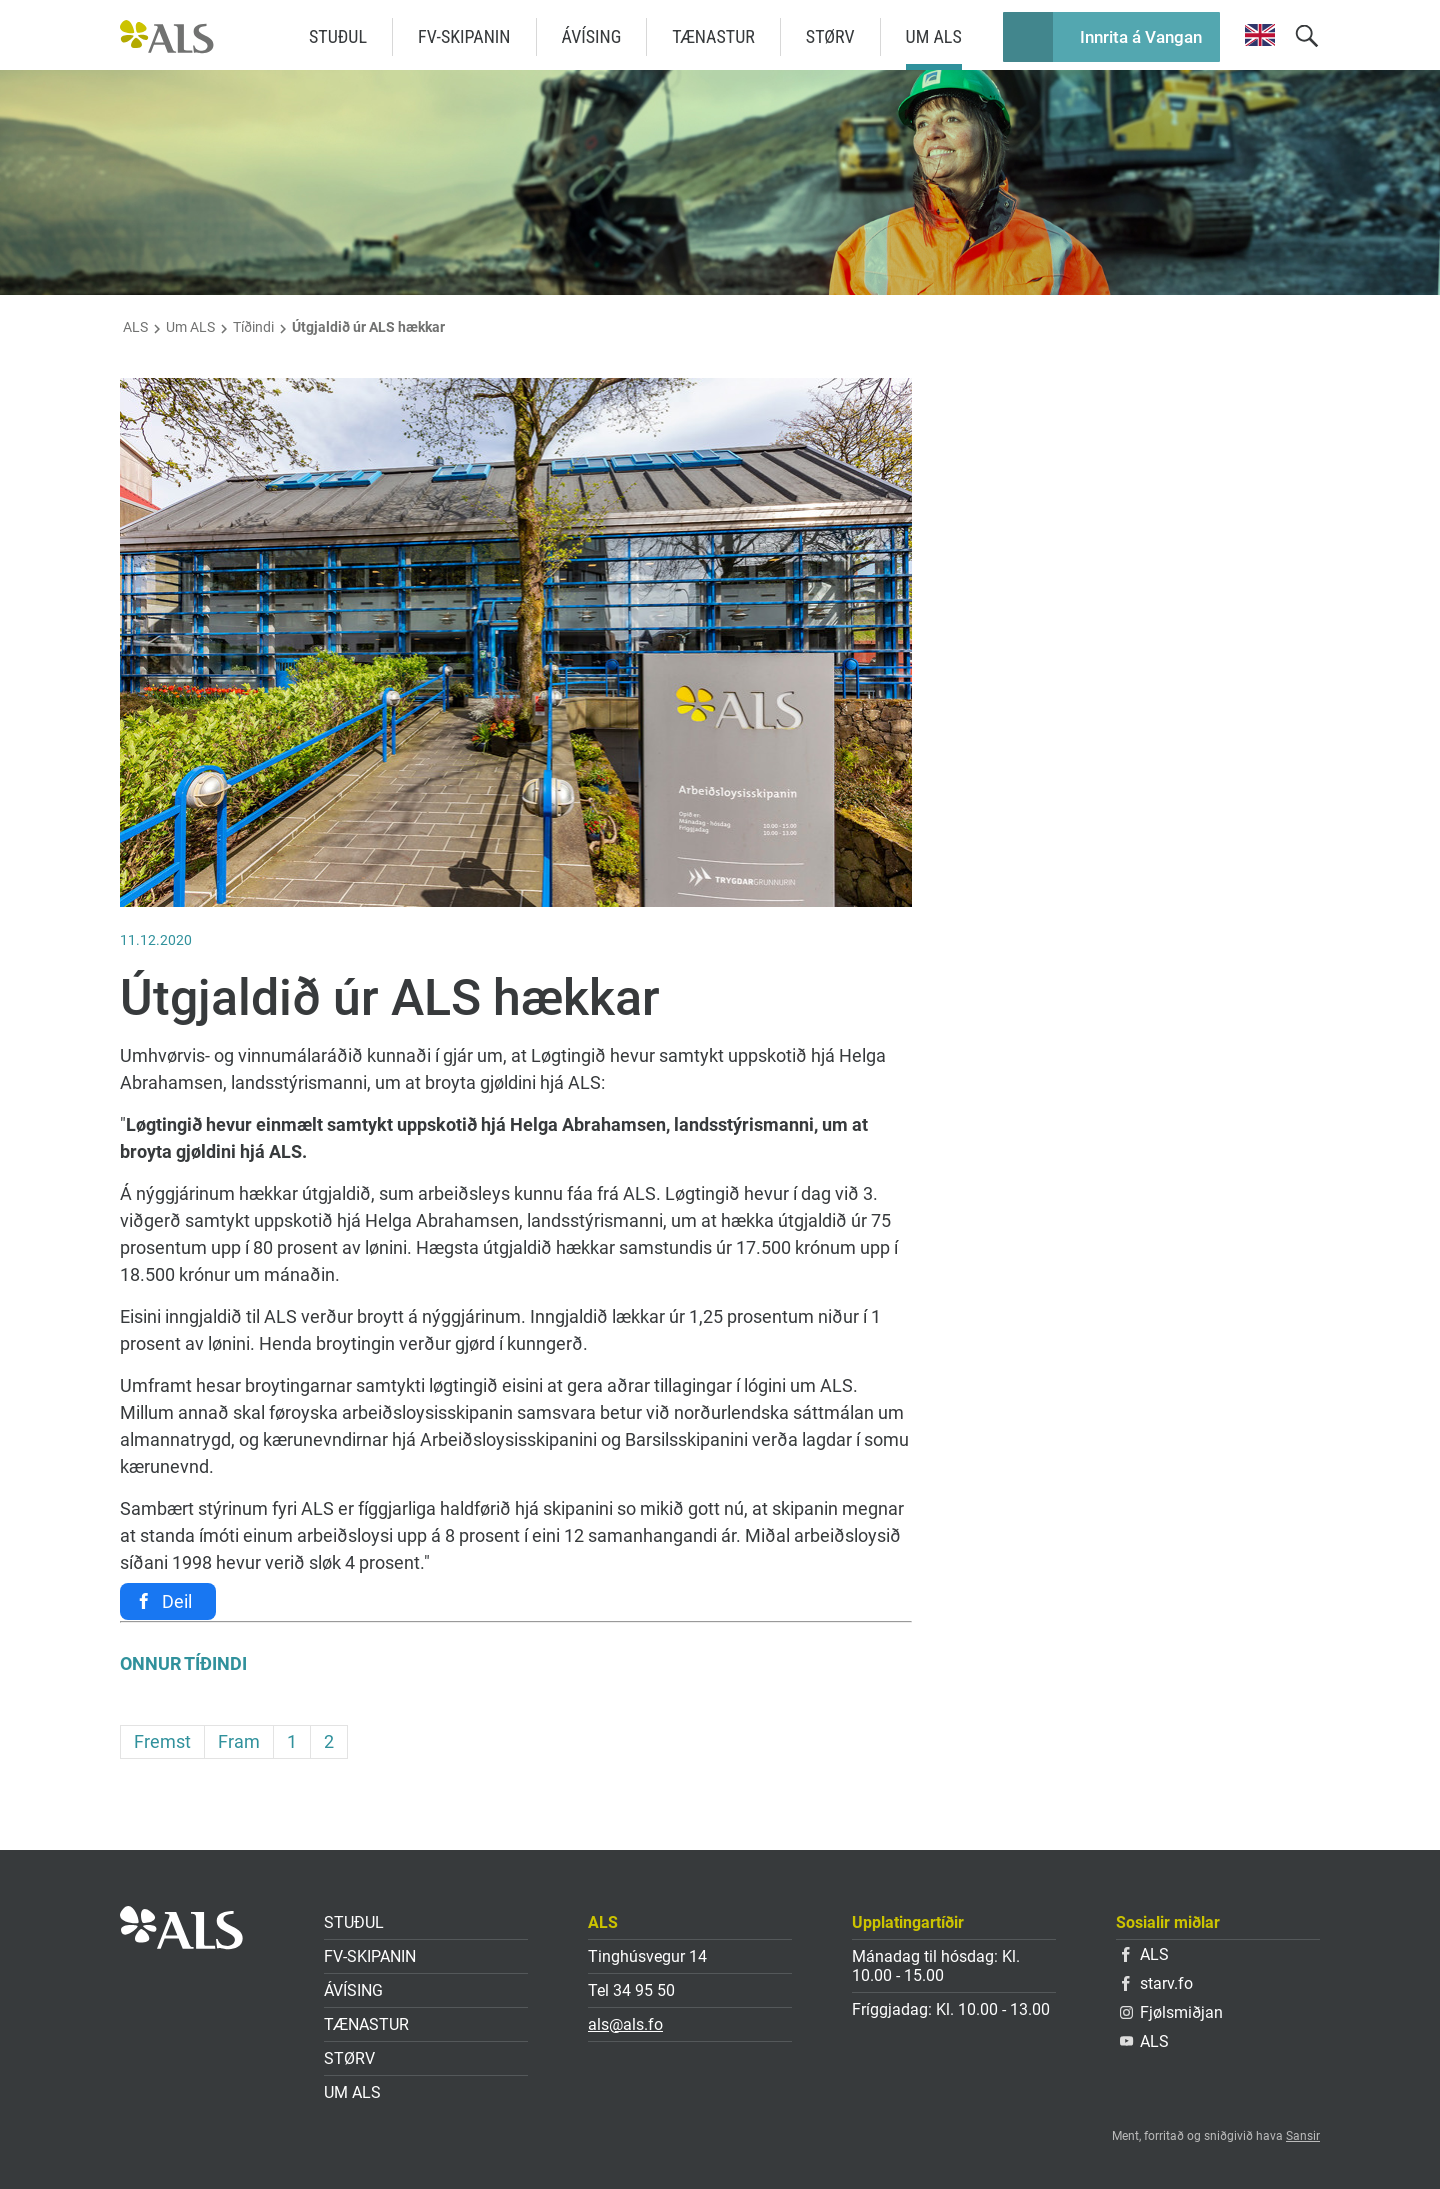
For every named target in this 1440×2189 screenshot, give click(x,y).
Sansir (1303, 2136)
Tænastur (713, 36)
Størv (830, 36)
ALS (135, 327)
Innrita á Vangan (1141, 37)
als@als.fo (625, 2024)
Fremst (162, 1741)
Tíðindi (253, 327)
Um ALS (934, 36)
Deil (177, 1601)
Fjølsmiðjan (1171, 2012)
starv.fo (1157, 1983)
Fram (239, 1741)
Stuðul (338, 36)
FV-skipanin (464, 36)
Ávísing (592, 36)
